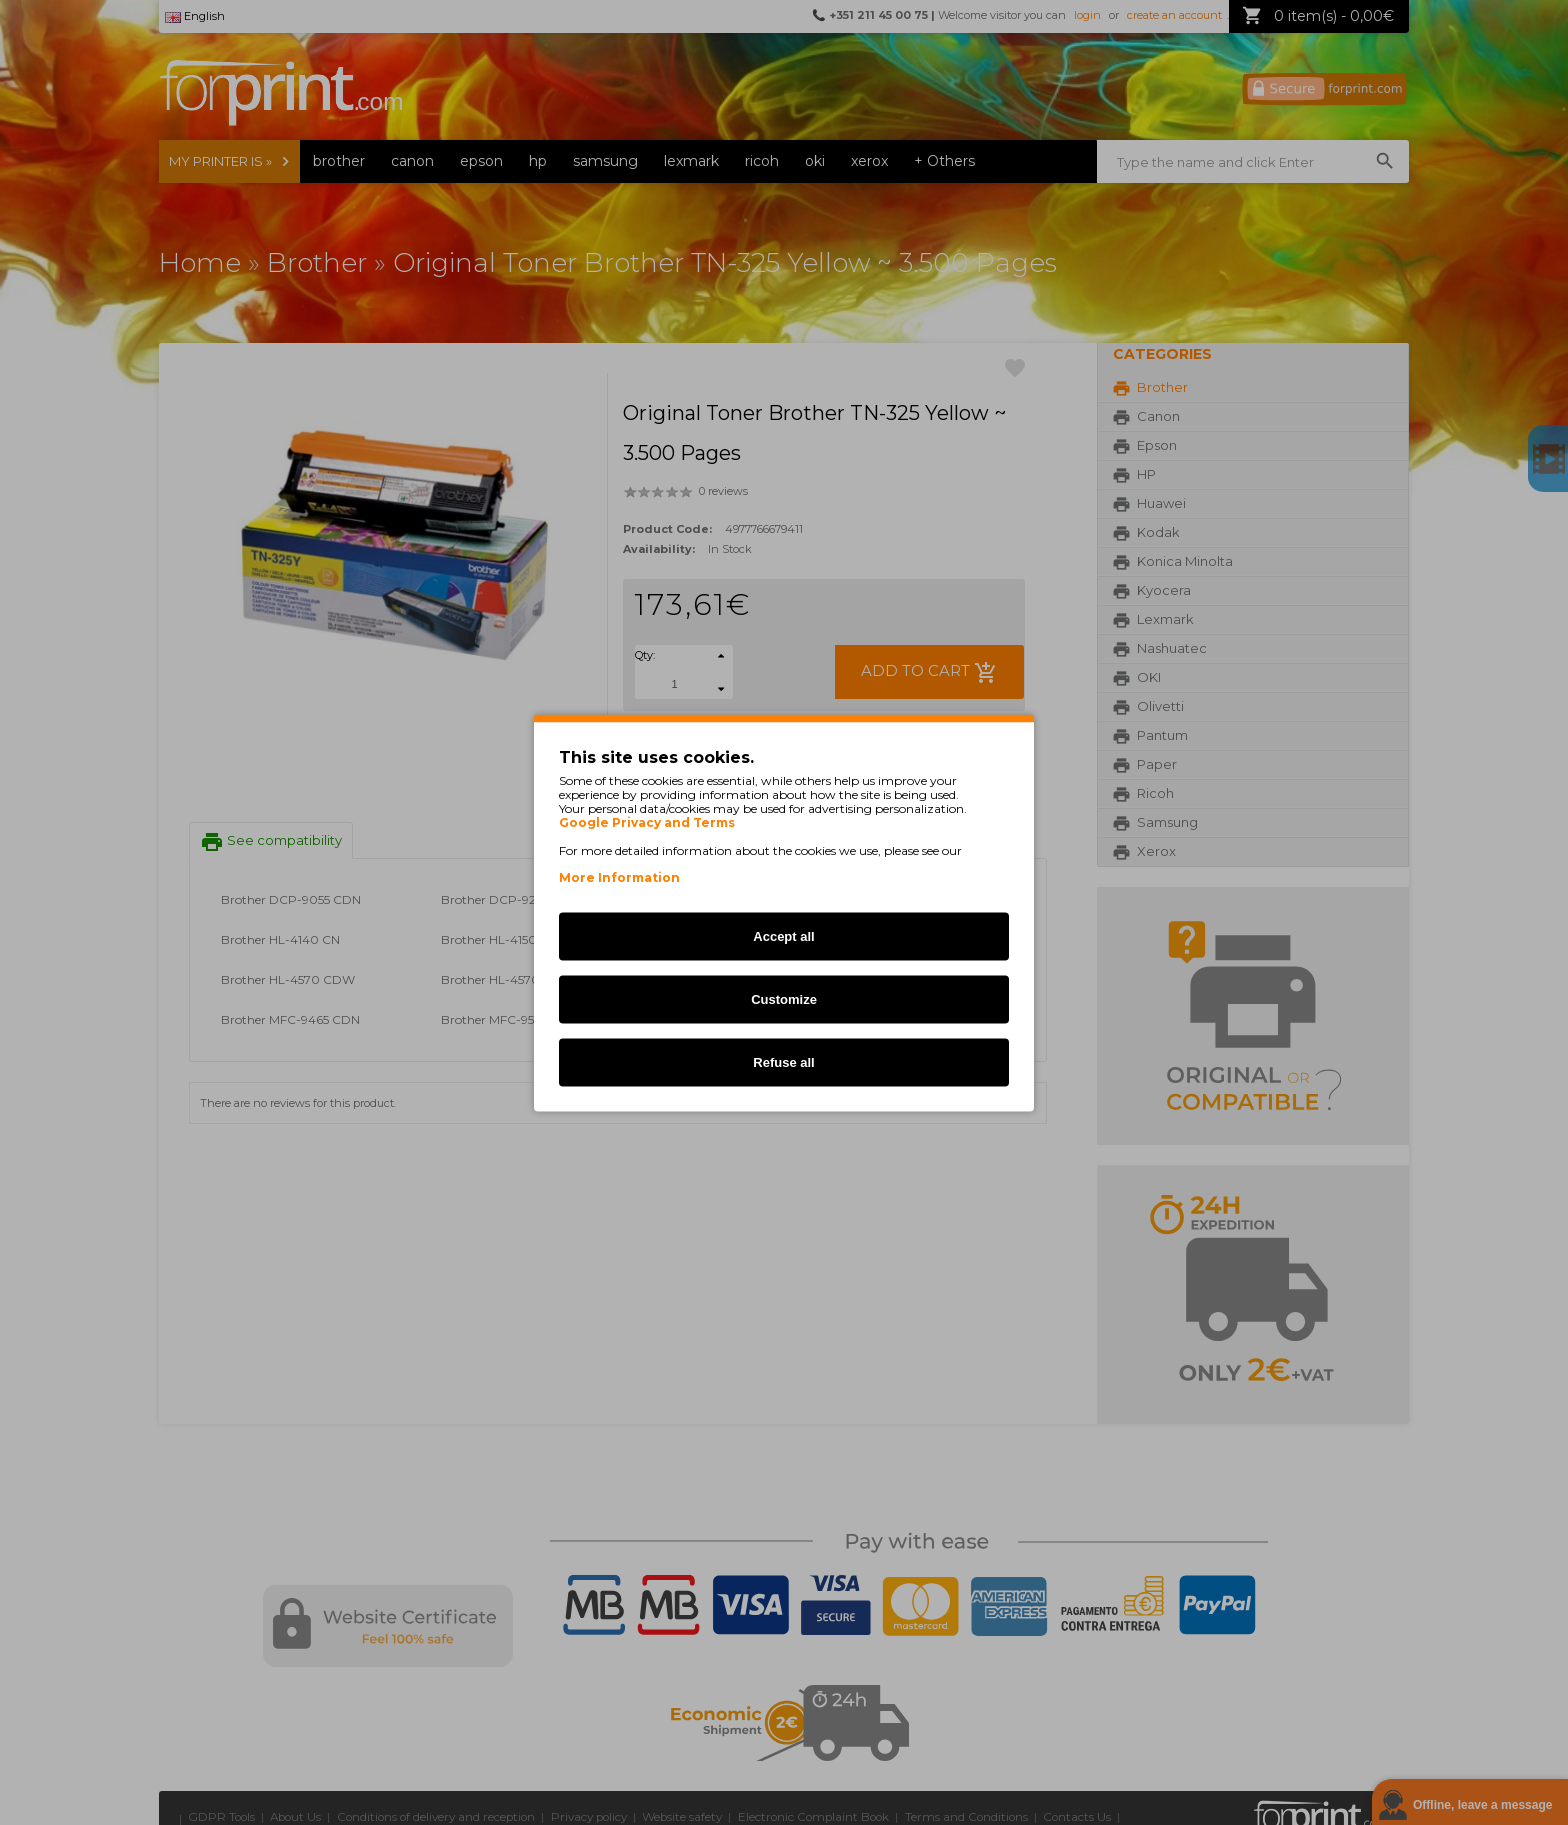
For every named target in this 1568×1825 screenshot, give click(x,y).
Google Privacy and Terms (647, 822)
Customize (784, 998)
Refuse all (783, 1061)
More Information (619, 876)
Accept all (783, 935)
